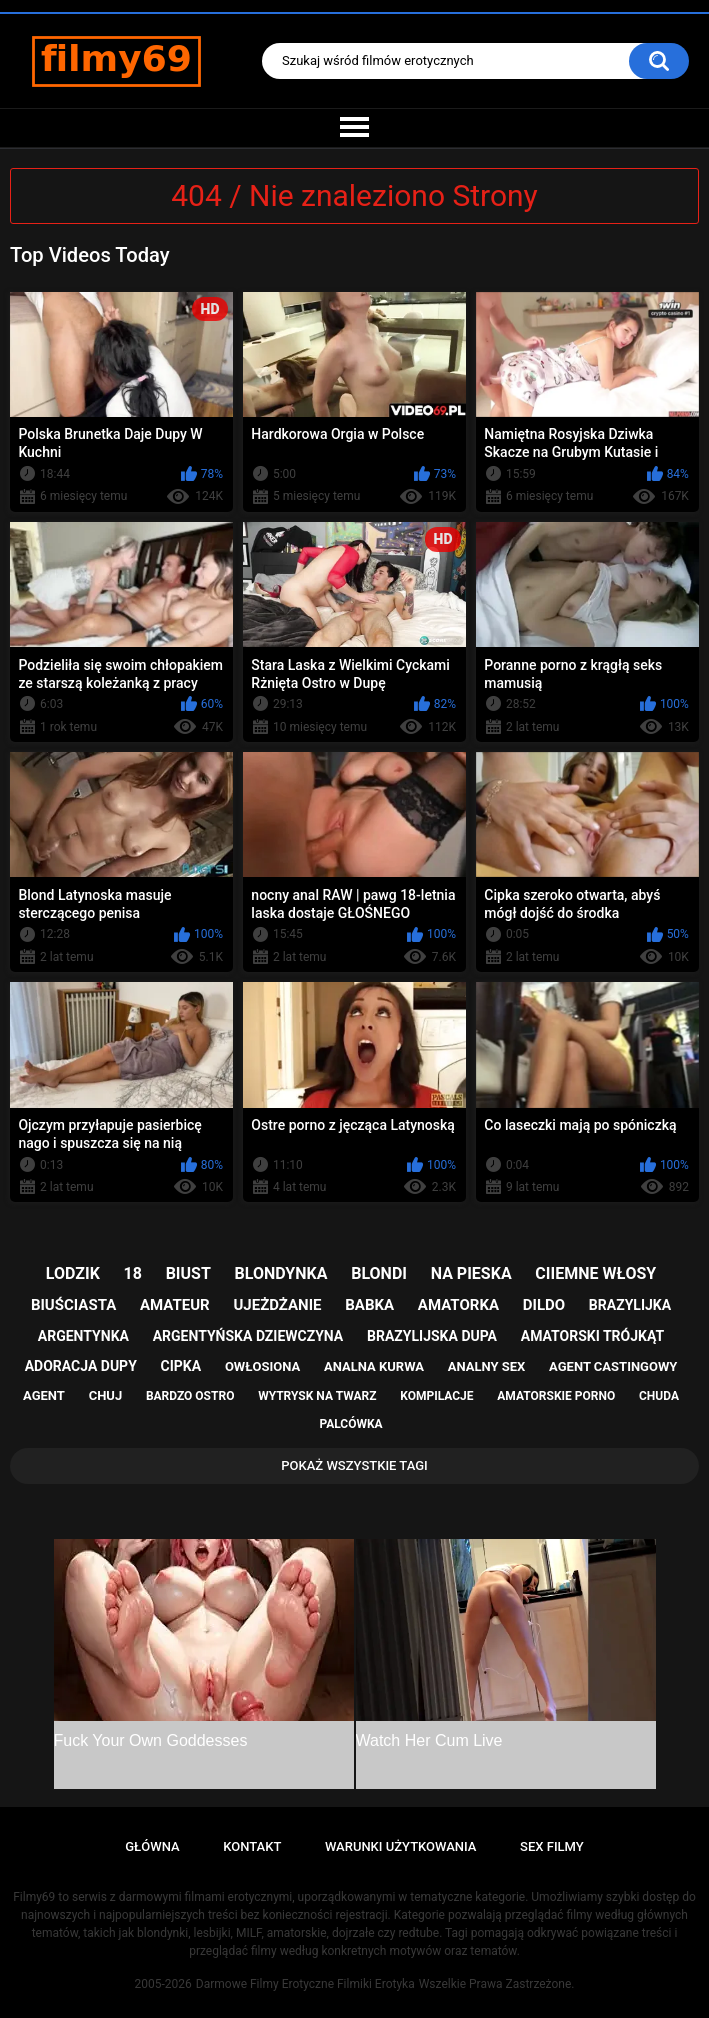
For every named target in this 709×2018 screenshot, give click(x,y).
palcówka (350, 1424)
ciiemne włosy (595, 1273)
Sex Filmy (552, 1846)
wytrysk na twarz (317, 1396)
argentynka (83, 1336)
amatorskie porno (556, 1396)
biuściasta (73, 1305)
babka (369, 1305)
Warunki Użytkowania (401, 1846)
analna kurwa (374, 1366)
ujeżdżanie (277, 1305)
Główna (152, 1846)
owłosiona (262, 1366)
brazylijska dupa (432, 1336)
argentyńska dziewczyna (248, 1336)
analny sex (487, 1366)
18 (133, 1273)
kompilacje (436, 1396)
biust (188, 1273)
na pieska (471, 1273)
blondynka (281, 1273)
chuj (106, 1395)
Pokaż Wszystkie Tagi (354, 1465)
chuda (659, 1396)
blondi (379, 1273)
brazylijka (630, 1305)
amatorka (458, 1305)
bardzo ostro (190, 1396)
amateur (175, 1305)
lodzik (73, 1273)
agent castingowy (613, 1366)
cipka (181, 1366)
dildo (544, 1305)
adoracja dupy (81, 1366)
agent (44, 1395)
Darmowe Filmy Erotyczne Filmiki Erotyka (305, 1984)
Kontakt (252, 1846)
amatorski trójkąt (592, 1336)
